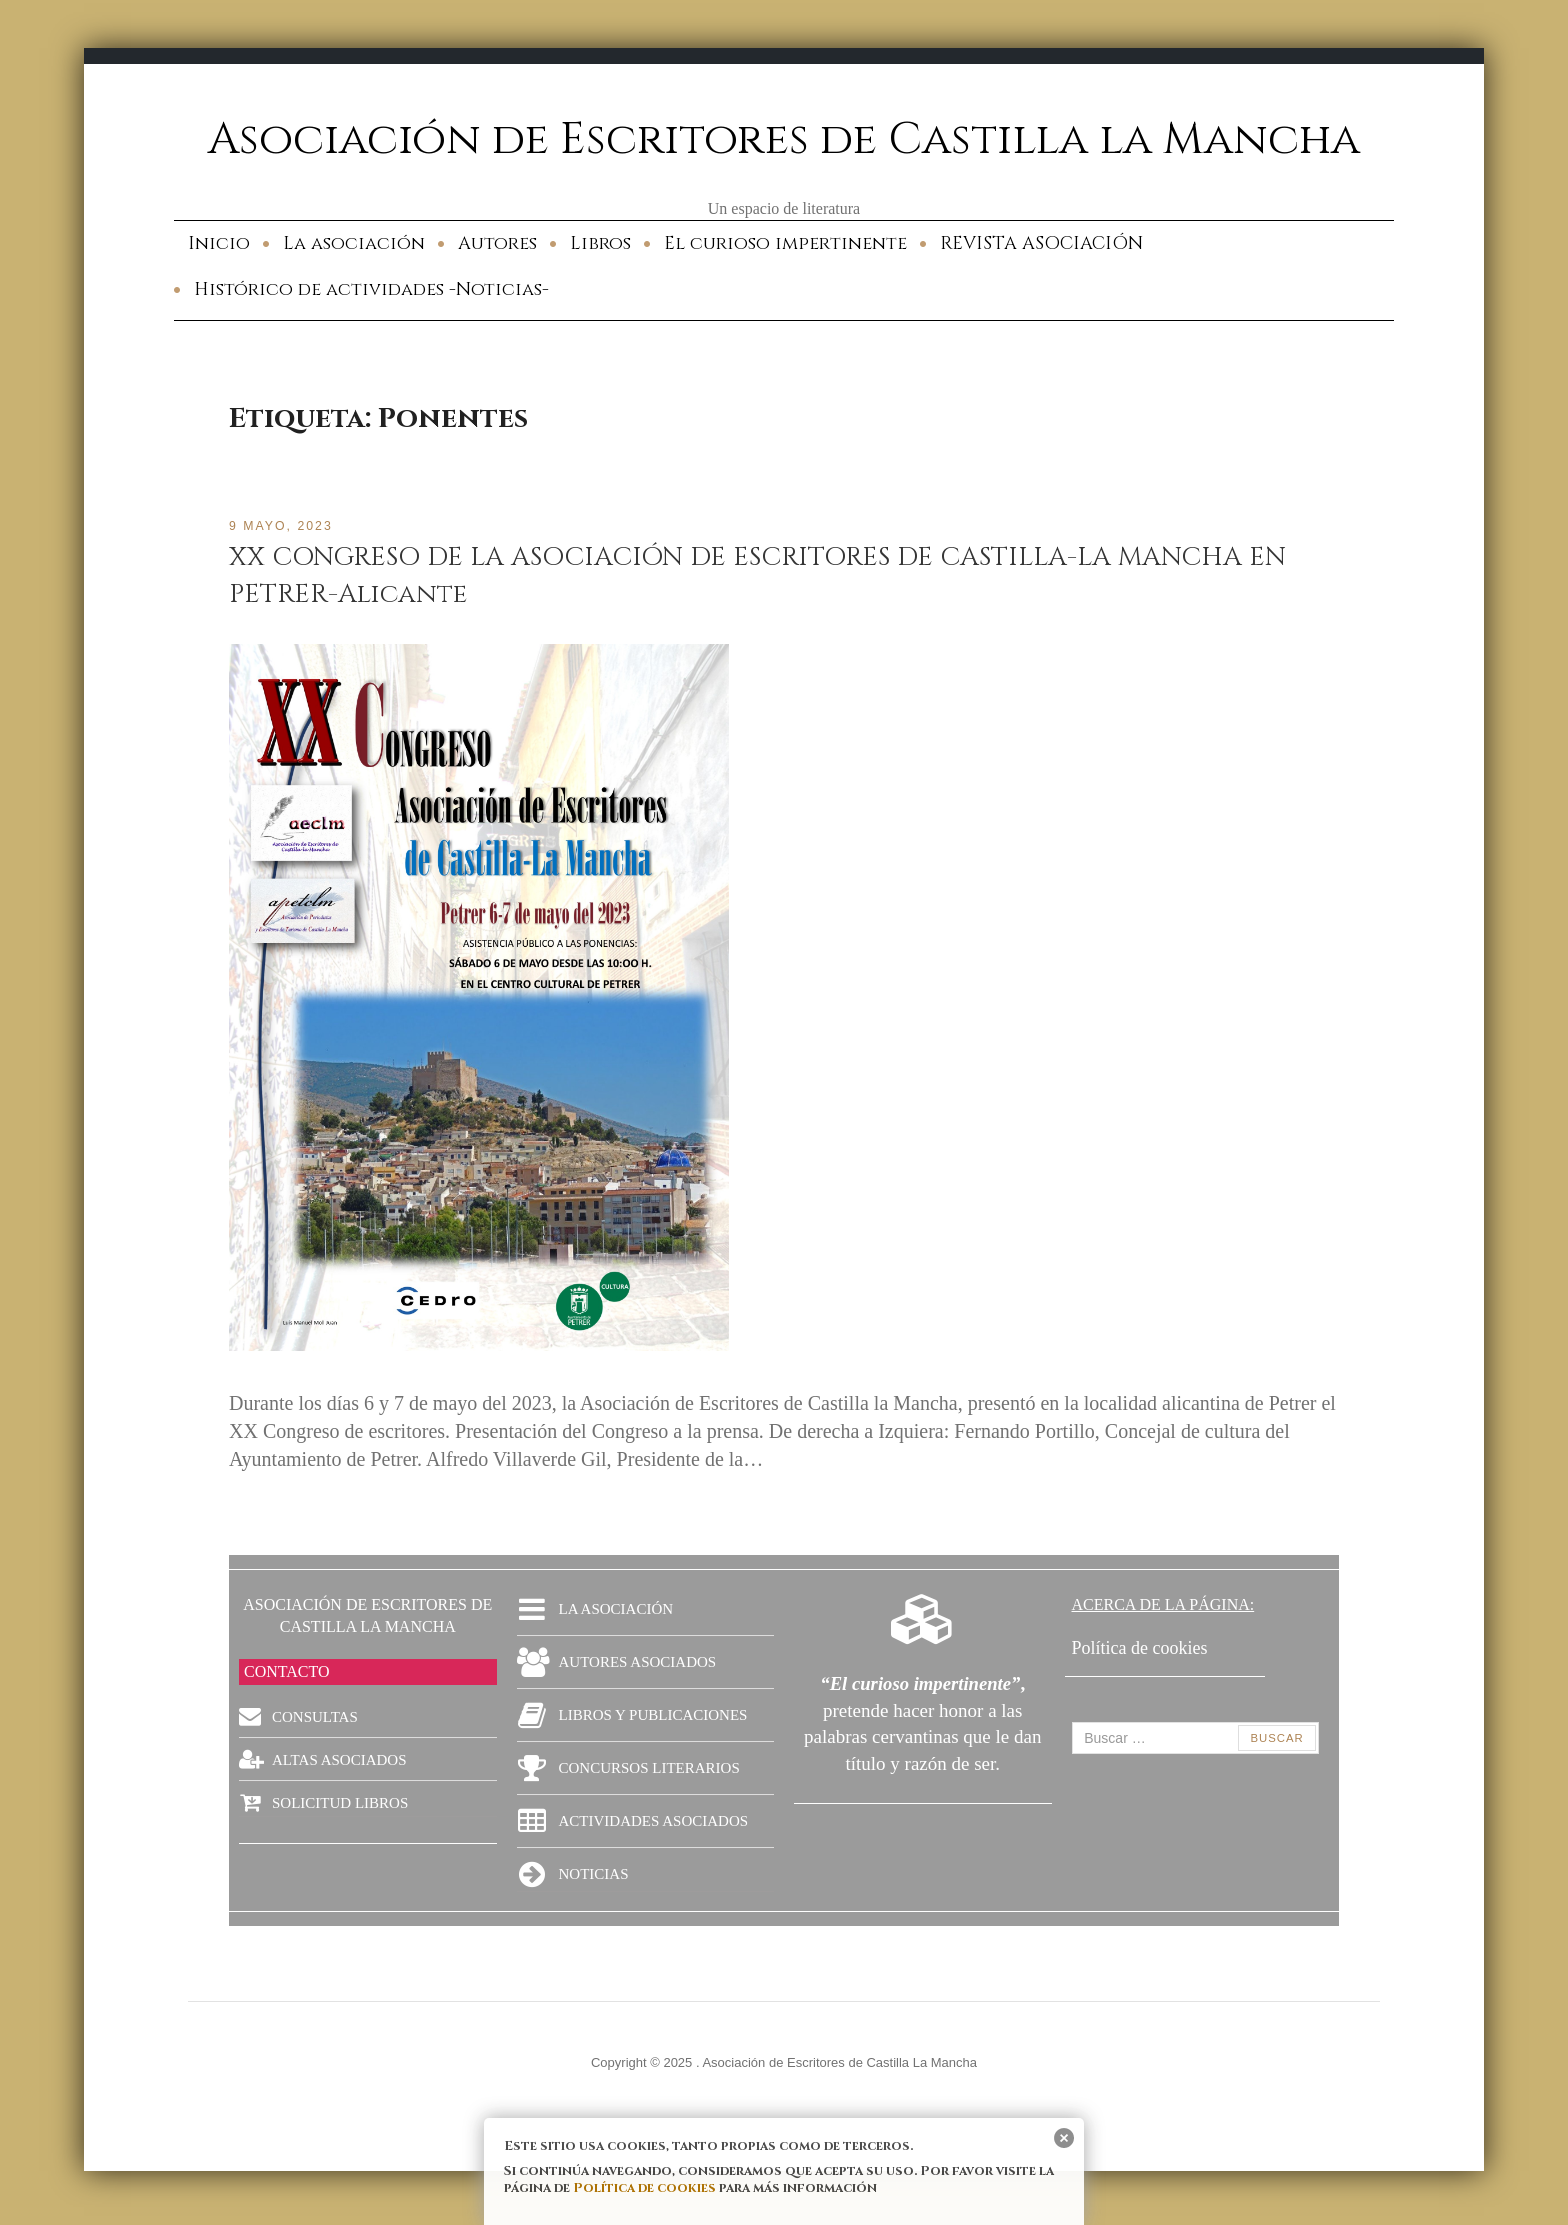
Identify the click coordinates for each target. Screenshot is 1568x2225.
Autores (497, 243)
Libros (600, 243)
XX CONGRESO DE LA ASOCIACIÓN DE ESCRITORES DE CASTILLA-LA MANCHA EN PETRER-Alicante (767, 574)
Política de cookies (644, 2188)
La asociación (354, 243)
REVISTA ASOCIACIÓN (1041, 243)
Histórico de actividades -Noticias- (371, 289)
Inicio (219, 243)
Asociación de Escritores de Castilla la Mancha (784, 139)
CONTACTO (287, 1671)
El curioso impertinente (785, 243)
